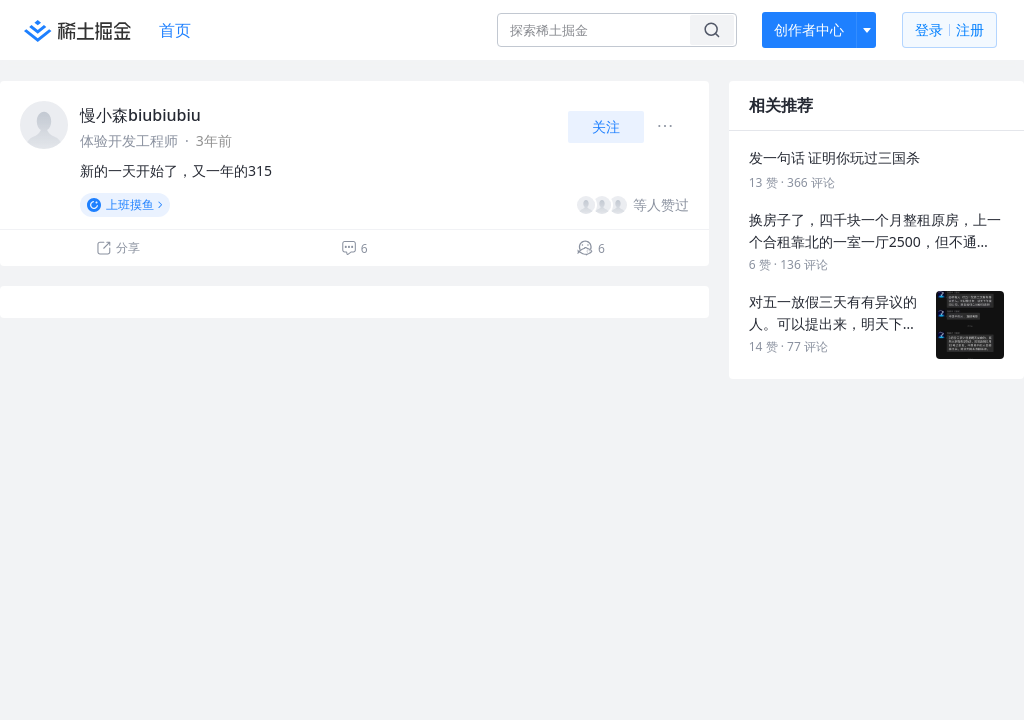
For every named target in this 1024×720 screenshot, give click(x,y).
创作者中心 (809, 29)
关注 (606, 126)
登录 (949, 30)
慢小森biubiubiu (140, 115)
